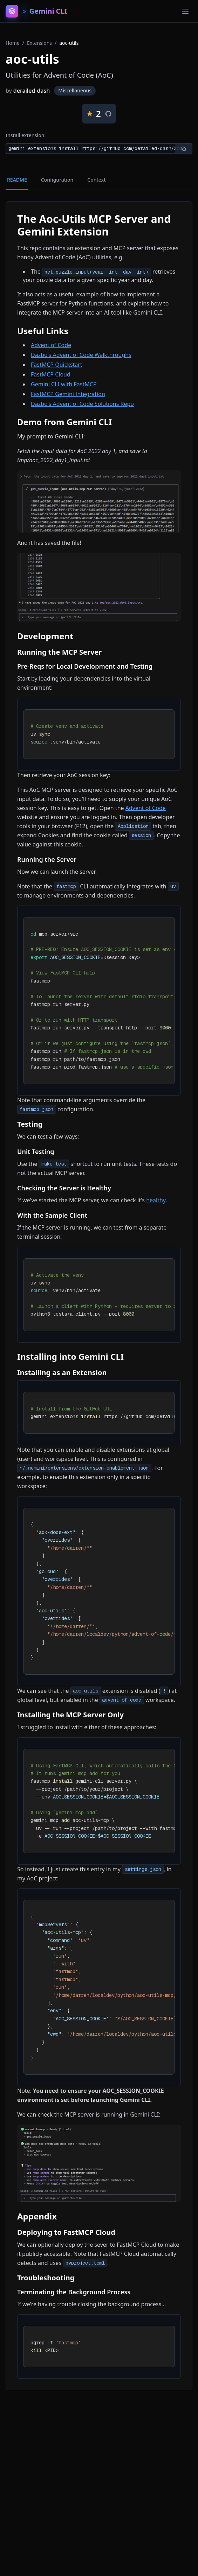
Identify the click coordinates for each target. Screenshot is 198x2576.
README (17, 179)
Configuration (57, 179)
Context (96, 179)
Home (13, 43)
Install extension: (26, 135)
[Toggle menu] (185, 11)
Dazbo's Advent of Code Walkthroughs (81, 355)
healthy (155, 1200)
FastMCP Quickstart (56, 364)
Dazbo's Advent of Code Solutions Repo (82, 404)
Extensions (39, 43)
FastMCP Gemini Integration (68, 394)
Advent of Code (51, 345)
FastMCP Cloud (50, 374)
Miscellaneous (74, 90)
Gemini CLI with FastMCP (64, 384)
